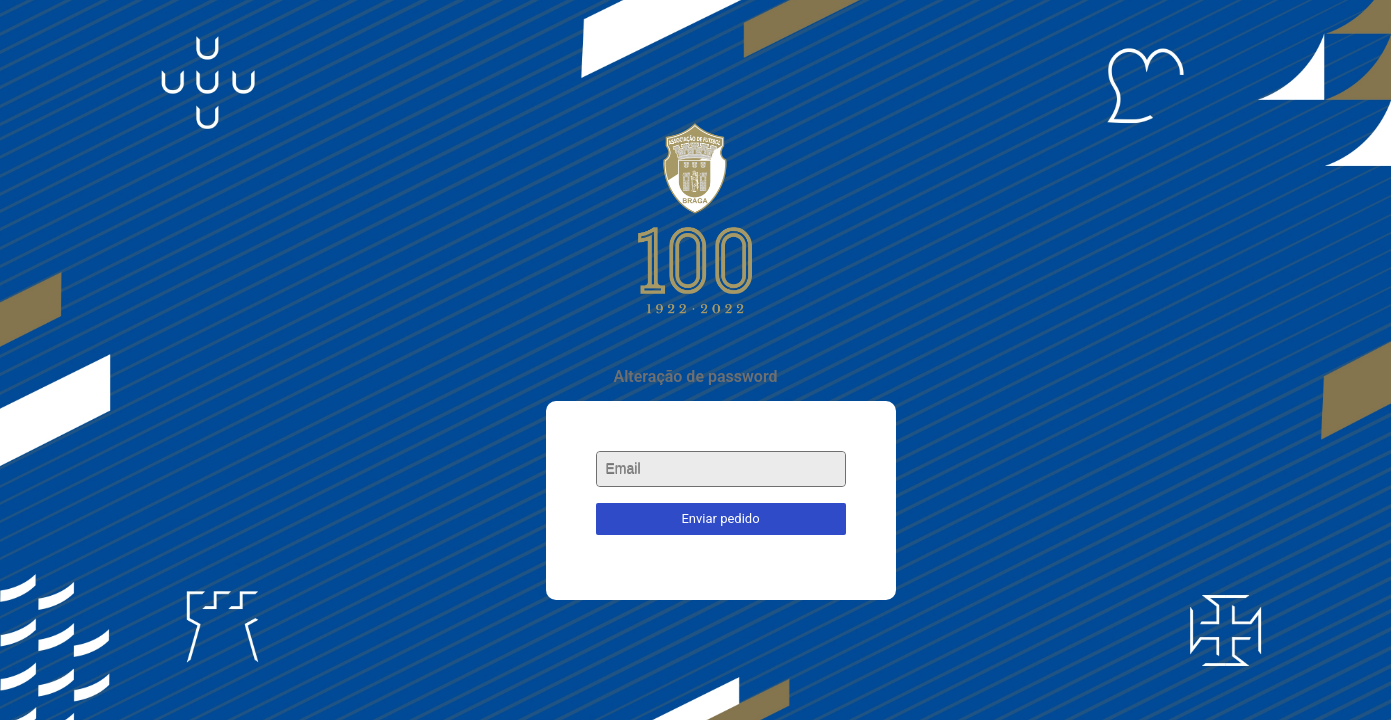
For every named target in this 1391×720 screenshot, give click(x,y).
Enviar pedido (720, 518)
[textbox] (721, 469)
